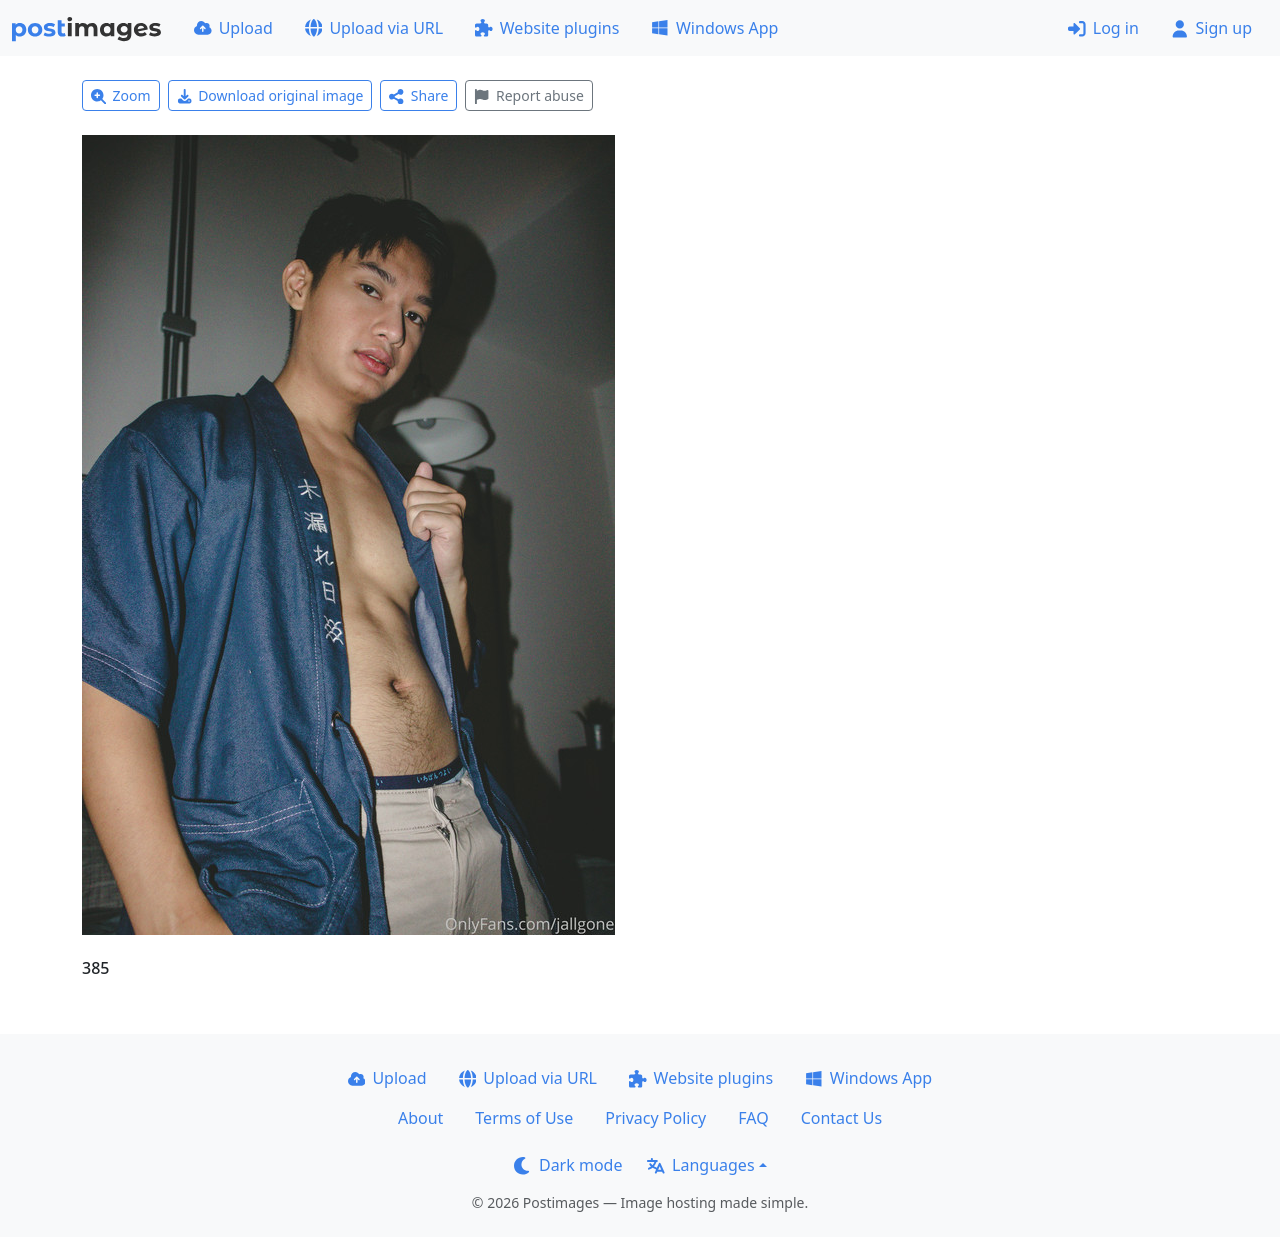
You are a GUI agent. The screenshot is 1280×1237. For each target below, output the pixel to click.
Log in (1103, 28)
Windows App (714, 28)
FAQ (753, 1118)
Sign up (1211, 28)
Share (418, 95)
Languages (700, 1165)
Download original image (270, 95)
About (420, 1118)
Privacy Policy (655, 1118)
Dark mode (568, 1165)
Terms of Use (524, 1118)
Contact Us (841, 1118)
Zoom (121, 95)
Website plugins (547, 28)
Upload (233, 28)
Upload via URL (374, 28)
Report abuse (528, 95)
